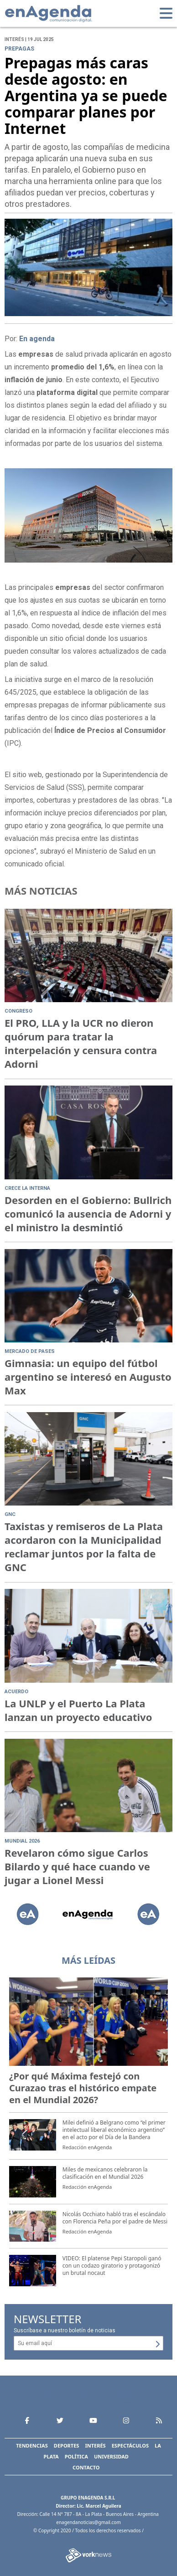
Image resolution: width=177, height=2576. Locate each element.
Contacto (86, 2467)
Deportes (66, 2445)
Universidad (111, 2456)
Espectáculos (130, 2445)
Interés (95, 2445)
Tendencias (32, 2445)
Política (76, 2456)
